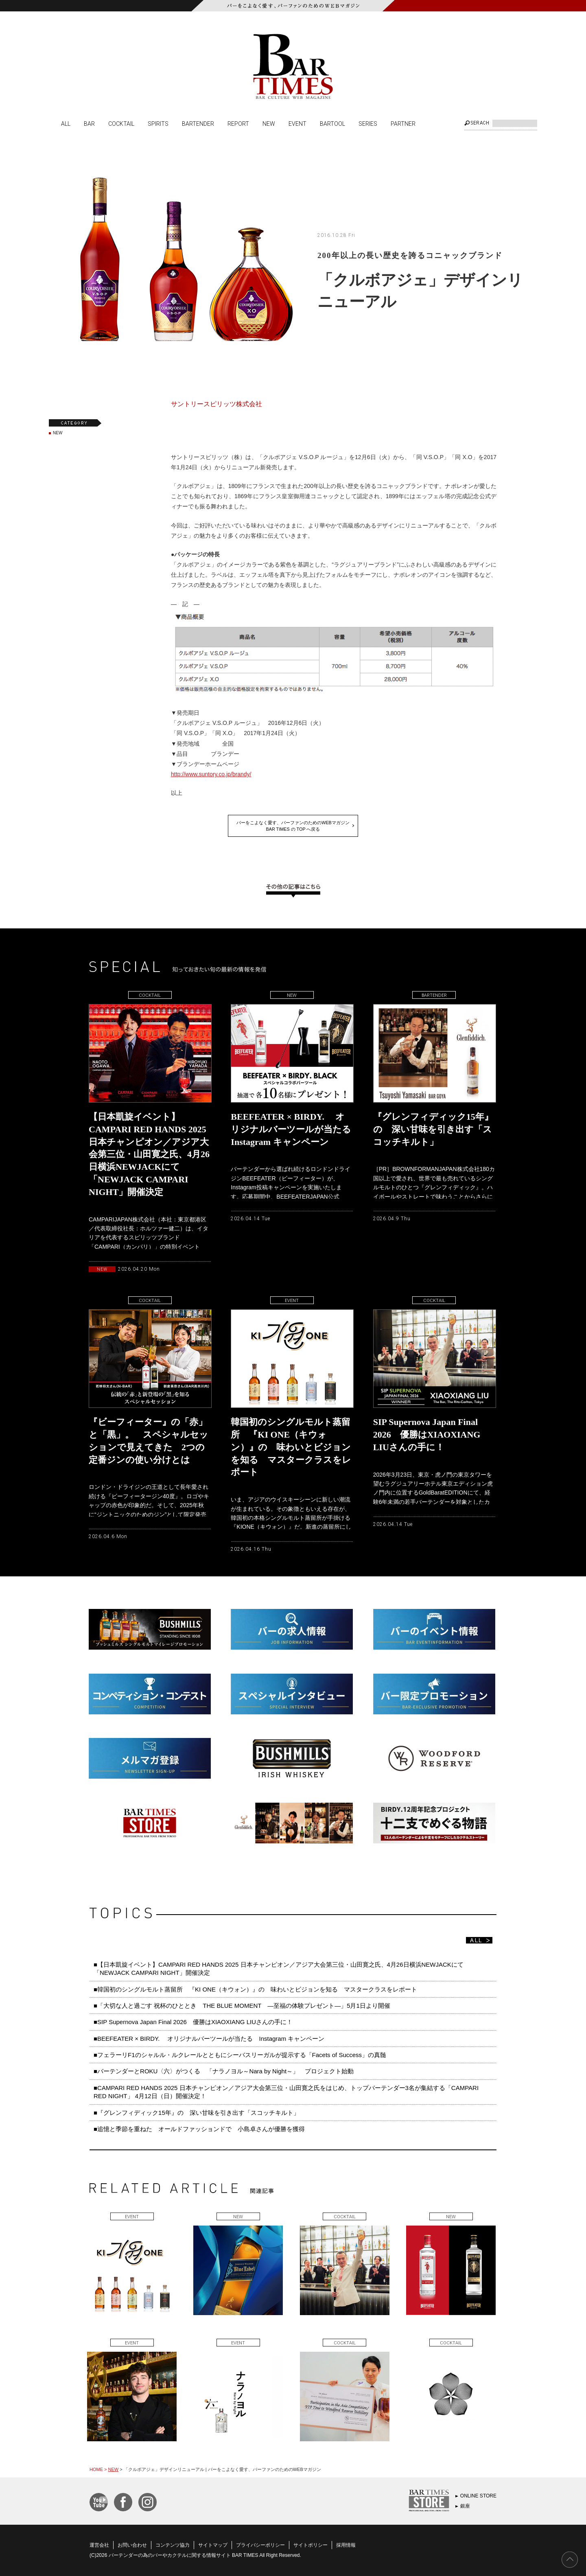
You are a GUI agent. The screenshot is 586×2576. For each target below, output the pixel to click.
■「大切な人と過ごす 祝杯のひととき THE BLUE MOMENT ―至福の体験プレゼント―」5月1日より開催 (242, 2005)
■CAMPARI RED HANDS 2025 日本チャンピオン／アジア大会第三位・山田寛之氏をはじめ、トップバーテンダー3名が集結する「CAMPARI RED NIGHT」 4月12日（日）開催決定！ (286, 2091)
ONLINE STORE (478, 2496)
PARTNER (403, 123)
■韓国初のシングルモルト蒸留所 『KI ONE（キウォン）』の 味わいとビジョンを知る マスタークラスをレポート (258, 1989)
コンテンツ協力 (172, 2545)
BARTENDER (198, 123)
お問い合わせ (132, 2545)
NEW (268, 123)
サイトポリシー (310, 2545)
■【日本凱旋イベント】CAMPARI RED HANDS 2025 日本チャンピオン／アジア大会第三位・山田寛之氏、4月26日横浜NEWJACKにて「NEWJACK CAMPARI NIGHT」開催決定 (279, 1968)
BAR (89, 123)
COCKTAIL (121, 123)
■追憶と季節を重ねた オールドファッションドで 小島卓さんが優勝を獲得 (199, 2128)
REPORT (238, 123)
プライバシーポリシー (260, 2545)
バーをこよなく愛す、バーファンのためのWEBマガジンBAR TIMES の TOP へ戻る (293, 826)
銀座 (465, 2506)
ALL (65, 123)
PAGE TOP (570, 2560)
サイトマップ (212, 2545)
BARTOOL (332, 123)
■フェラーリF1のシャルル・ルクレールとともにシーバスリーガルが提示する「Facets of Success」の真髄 (240, 2054)
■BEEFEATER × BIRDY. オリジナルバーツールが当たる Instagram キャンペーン (209, 2038)
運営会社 (99, 2545)
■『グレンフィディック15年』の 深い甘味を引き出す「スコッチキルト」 (197, 2112)
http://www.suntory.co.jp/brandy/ (211, 774)
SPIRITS (158, 123)
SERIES (368, 123)
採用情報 (346, 2545)
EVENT (297, 123)
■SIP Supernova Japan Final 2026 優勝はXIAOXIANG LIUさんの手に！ (193, 2021)
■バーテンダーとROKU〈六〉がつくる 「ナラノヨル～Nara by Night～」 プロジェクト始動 (224, 2071)
